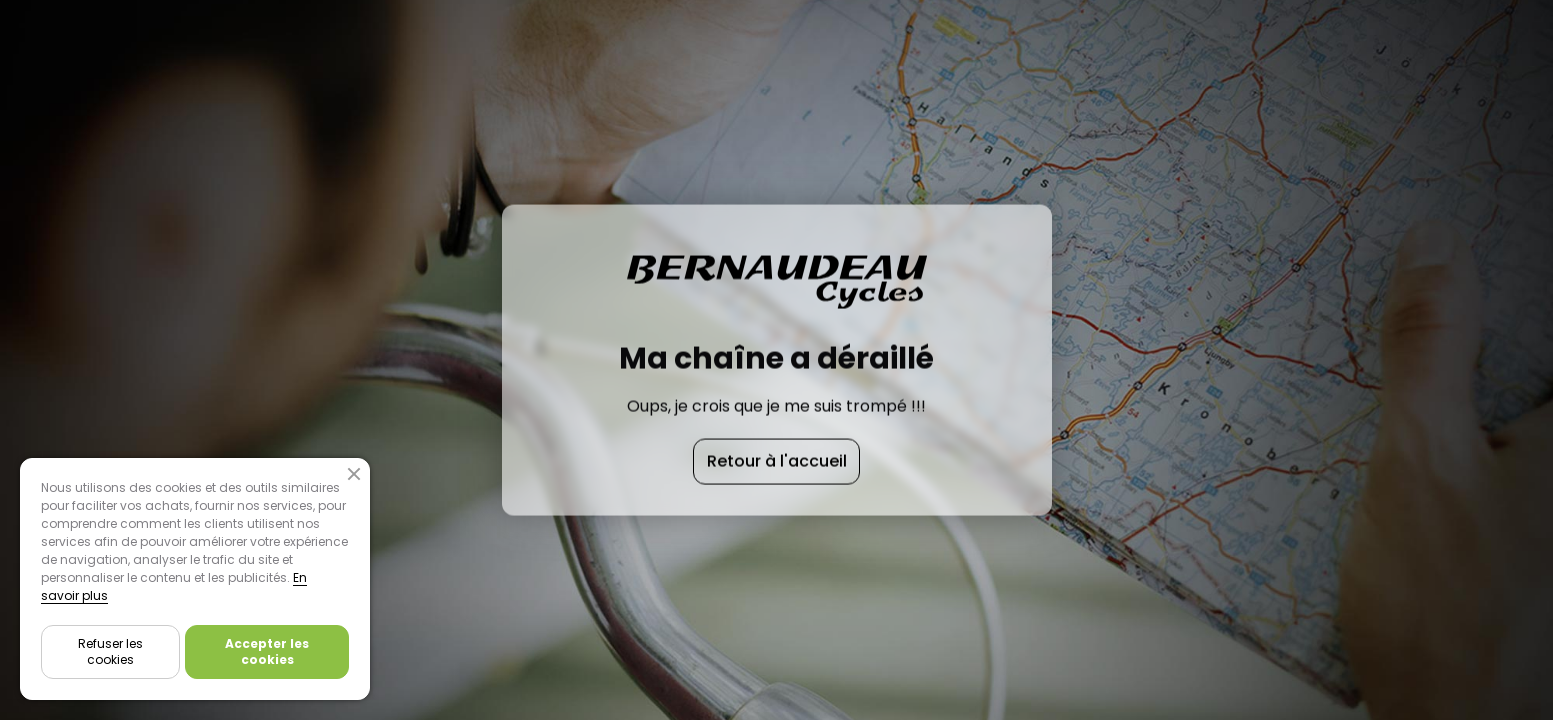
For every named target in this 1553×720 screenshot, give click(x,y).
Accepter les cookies (267, 651)
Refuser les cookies (110, 651)
